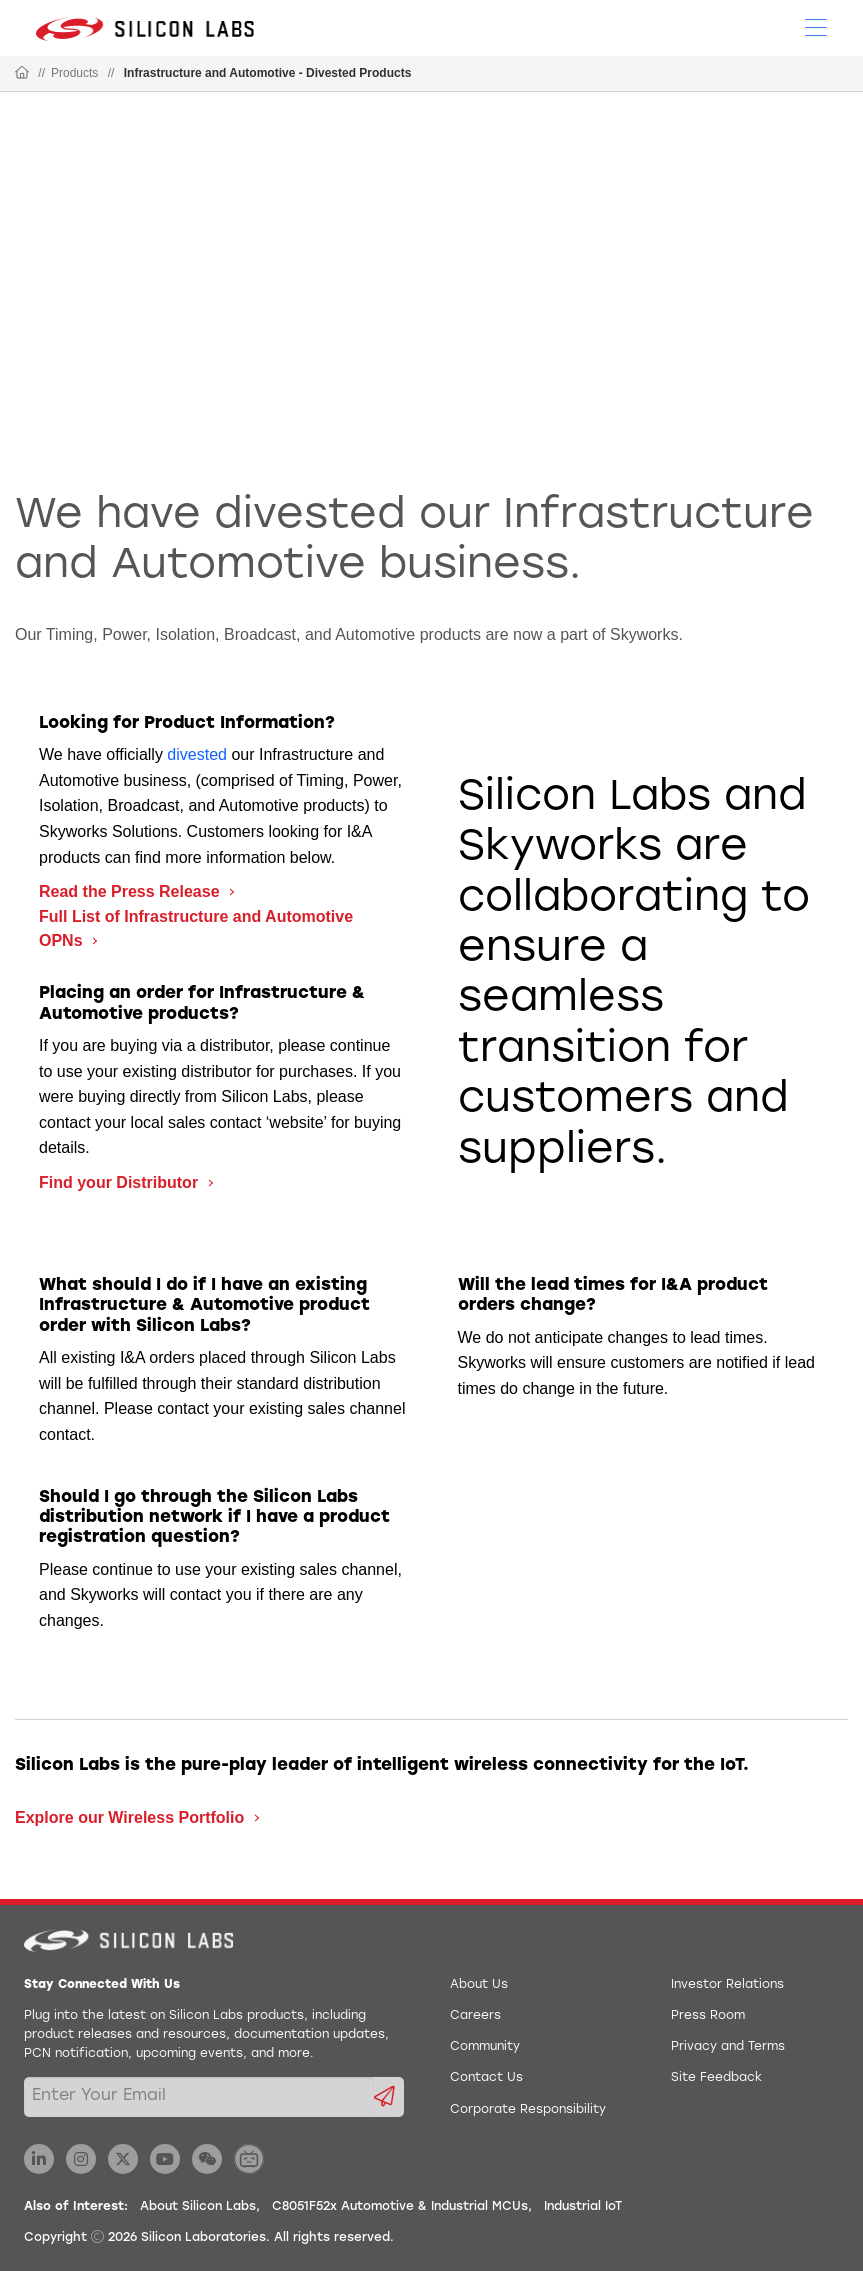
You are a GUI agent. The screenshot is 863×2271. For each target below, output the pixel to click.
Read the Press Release (131, 891)
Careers (475, 2016)
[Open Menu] (816, 26)
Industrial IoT (583, 2207)
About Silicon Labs (198, 2207)
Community (485, 2047)
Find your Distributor (121, 1182)
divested (197, 754)
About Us (479, 1985)
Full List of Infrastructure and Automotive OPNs (196, 928)
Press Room (708, 2016)
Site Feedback (716, 2078)
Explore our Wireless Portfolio (132, 1817)
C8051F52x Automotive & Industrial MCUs (400, 2207)
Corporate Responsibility (528, 2110)
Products (74, 73)
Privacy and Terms (728, 2047)
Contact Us (486, 2078)
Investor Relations (727, 1985)
